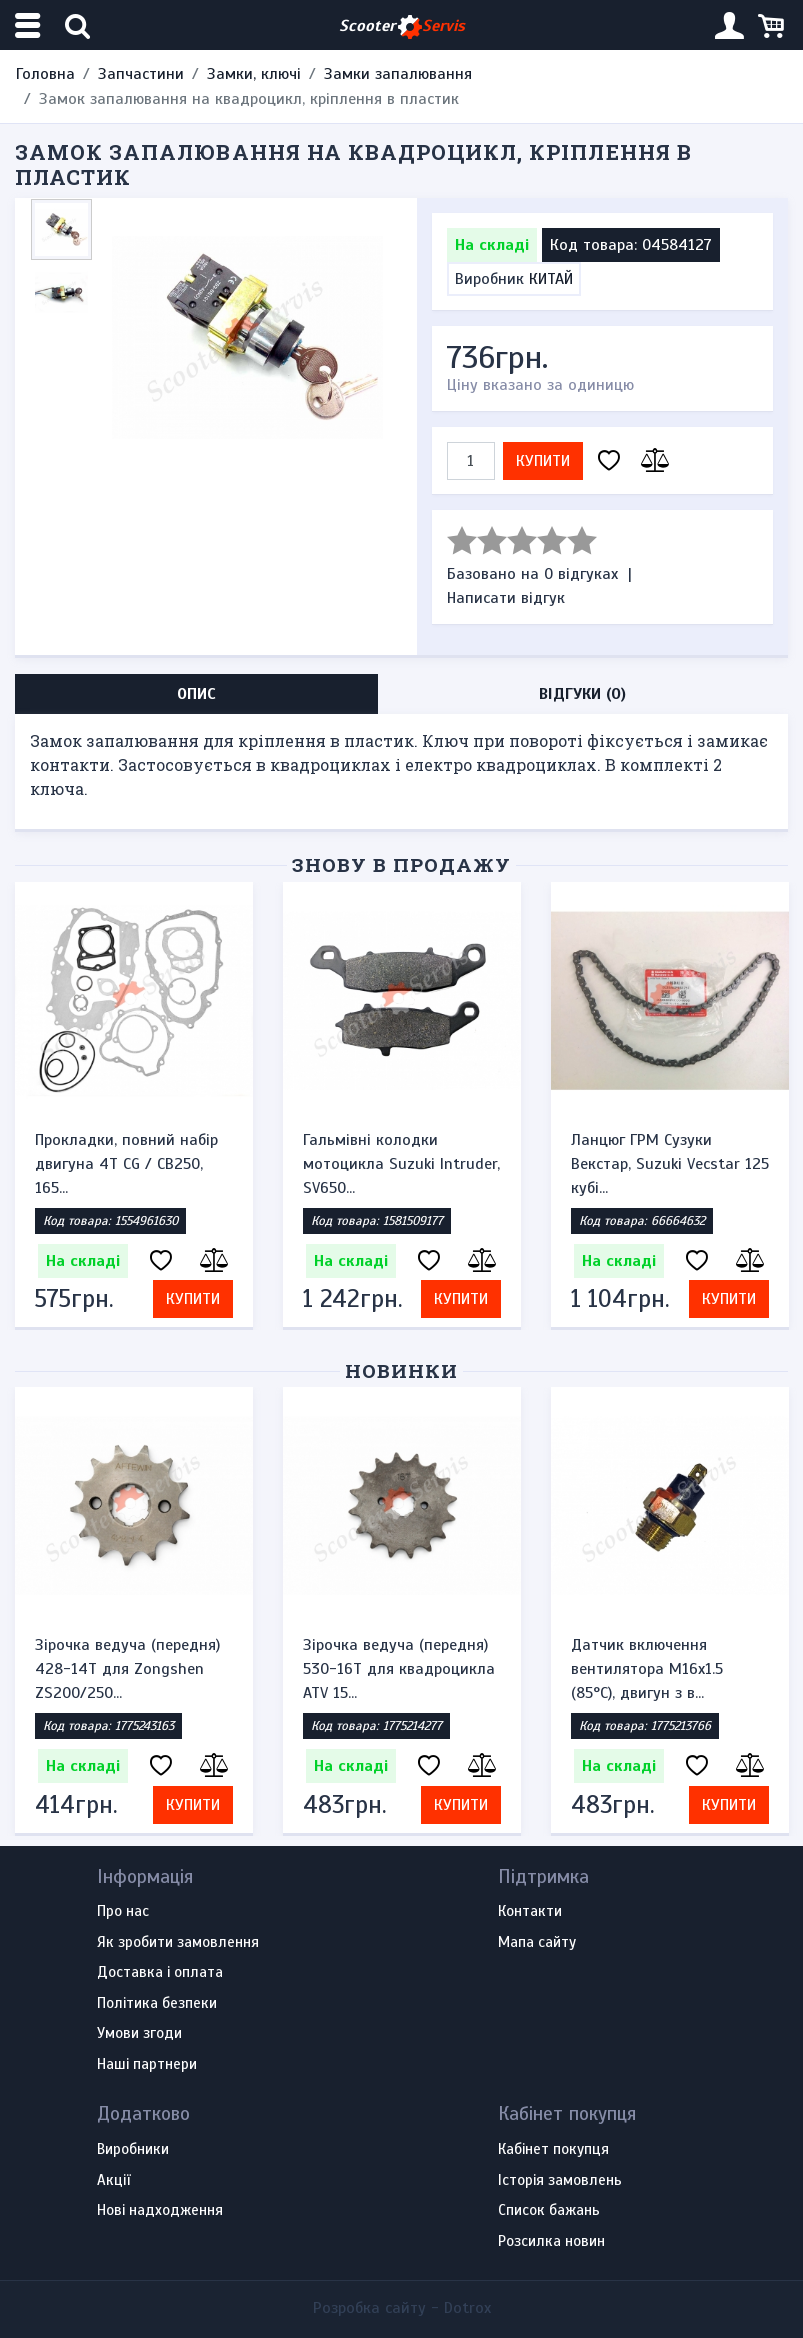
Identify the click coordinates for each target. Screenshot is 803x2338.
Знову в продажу (401, 864)
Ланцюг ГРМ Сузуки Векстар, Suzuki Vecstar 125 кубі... (670, 1164)
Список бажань (549, 2211)
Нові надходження (160, 2211)
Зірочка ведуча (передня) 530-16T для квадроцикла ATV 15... (399, 1669)
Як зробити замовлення (178, 1943)
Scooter (402, 26)
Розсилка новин (551, 2242)
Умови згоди (139, 2034)
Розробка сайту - (402, 2308)
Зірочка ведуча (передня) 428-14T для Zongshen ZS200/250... (127, 1669)
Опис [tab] (196, 694)
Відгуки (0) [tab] (582, 694)
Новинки (401, 1370)
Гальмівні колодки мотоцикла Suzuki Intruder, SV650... (401, 1164)
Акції (113, 2181)
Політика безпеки (157, 2004)
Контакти (530, 1912)
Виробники (133, 2150)
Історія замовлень (560, 2181)
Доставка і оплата (160, 1973)
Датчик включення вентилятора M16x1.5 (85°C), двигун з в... (647, 1669)
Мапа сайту (537, 1943)
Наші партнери (147, 2065)
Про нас (123, 1912)
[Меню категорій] (30, 25)
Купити (543, 461)
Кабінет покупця (553, 2150)
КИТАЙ (551, 279)
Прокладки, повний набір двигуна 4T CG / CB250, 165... (126, 1164)
